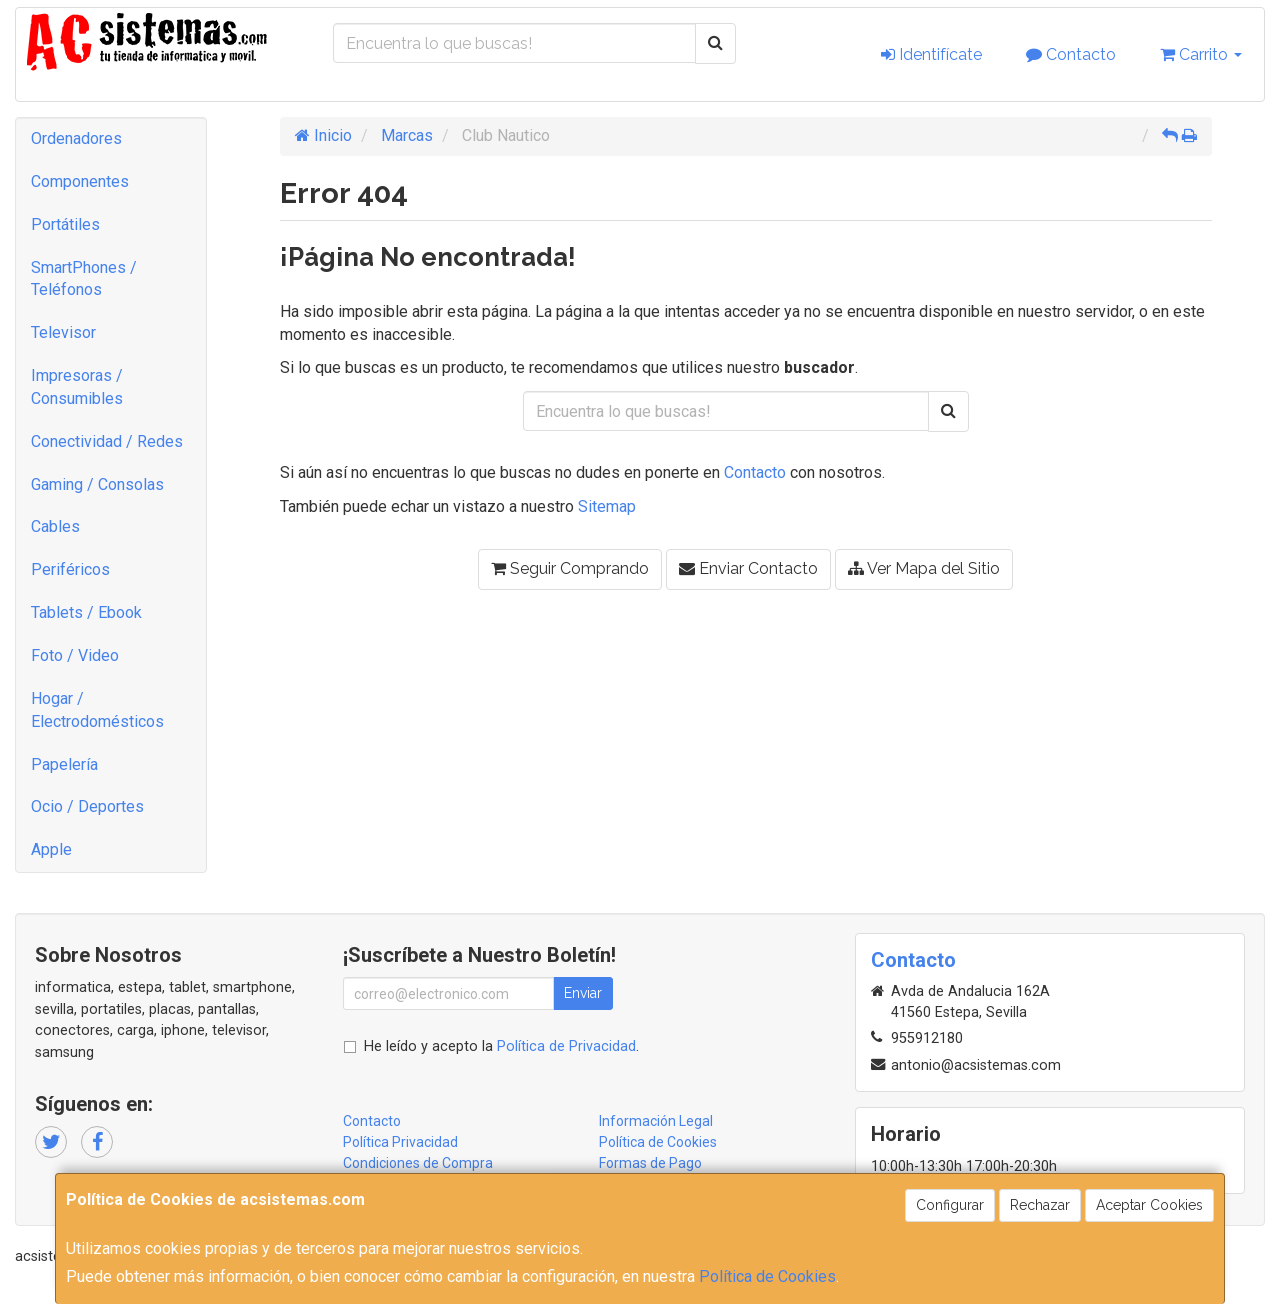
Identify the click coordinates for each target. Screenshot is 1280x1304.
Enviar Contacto (748, 568)
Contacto (1071, 54)
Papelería (64, 764)
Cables (55, 526)
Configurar (950, 1205)
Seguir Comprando (570, 568)
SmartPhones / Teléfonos (84, 279)
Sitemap (607, 506)
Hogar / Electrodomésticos (97, 710)
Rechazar (1040, 1205)
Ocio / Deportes (87, 806)
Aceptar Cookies (1149, 1205)
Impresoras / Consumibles (77, 387)
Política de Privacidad (566, 1046)
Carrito (1201, 54)
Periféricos (70, 569)
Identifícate (931, 54)
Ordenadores (76, 138)
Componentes (80, 181)
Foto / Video (75, 655)
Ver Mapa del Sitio (924, 568)
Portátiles (65, 224)
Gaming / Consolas (97, 484)
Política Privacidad (400, 1142)
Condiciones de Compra (418, 1163)
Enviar (583, 993)
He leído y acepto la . (501, 1046)
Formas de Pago (650, 1163)
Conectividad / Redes (107, 441)
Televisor (63, 332)
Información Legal (656, 1121)
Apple (51, 849)
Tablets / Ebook (86, 612)
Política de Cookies (767, 1276)
